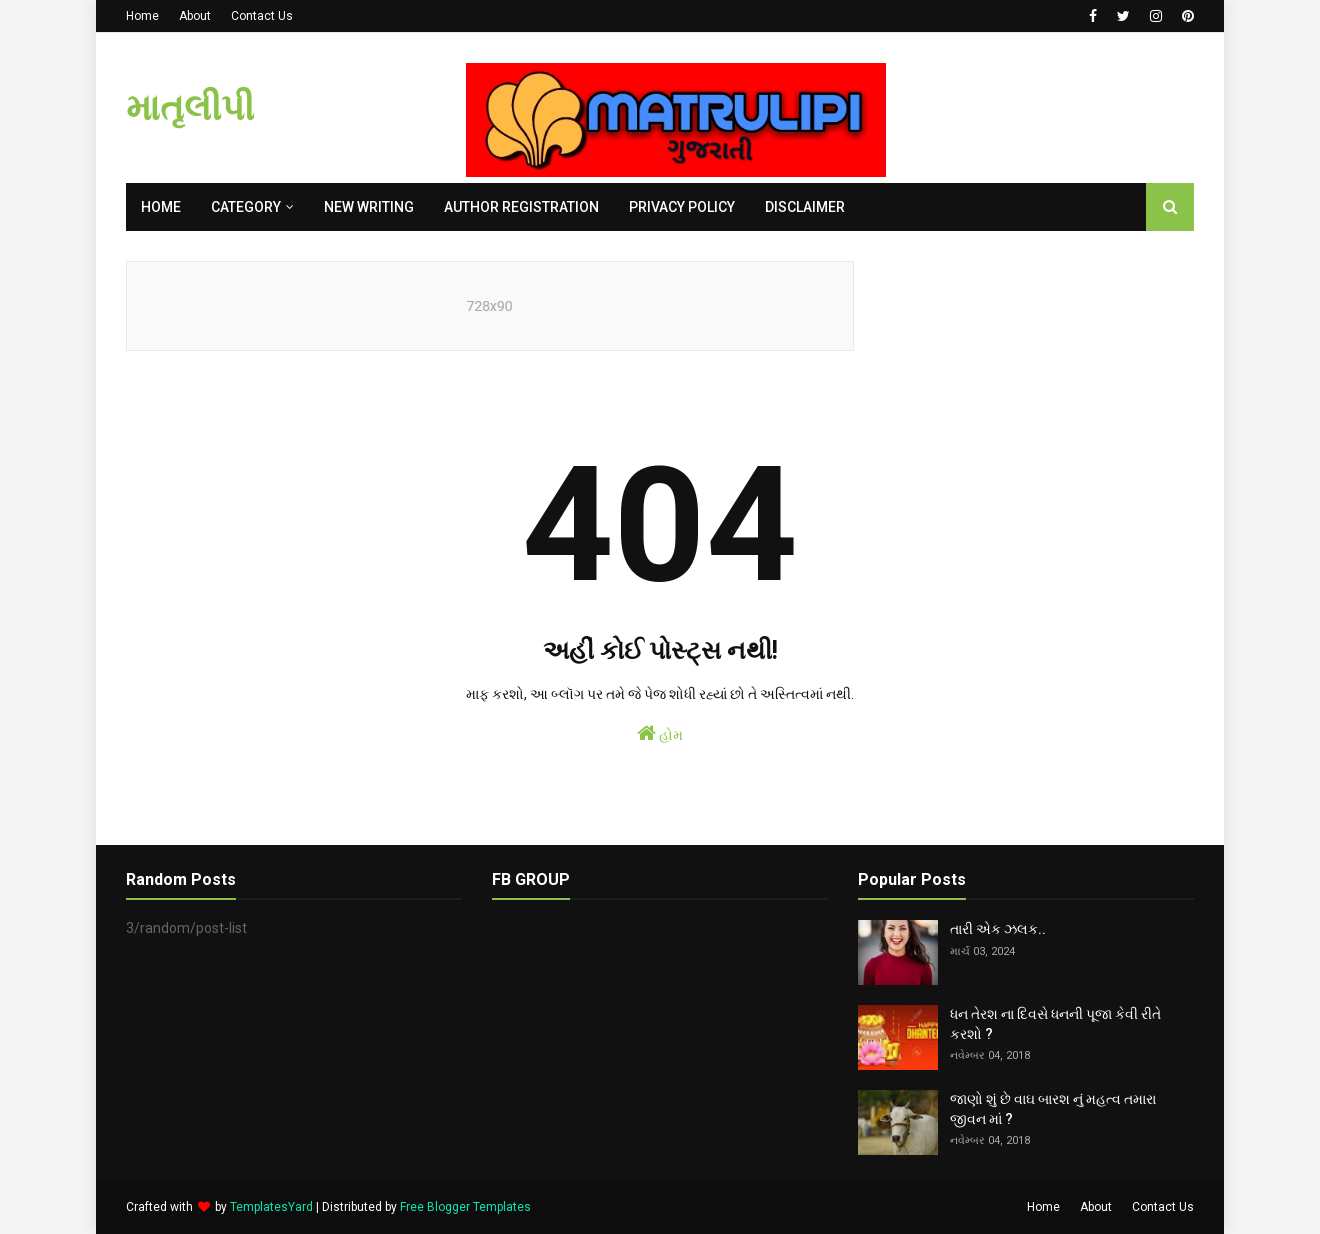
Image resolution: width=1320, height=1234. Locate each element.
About (195, 16)
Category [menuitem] (246, 207)
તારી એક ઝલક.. (998, 929)
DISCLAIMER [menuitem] (805, 207)
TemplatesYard (271, 1207)
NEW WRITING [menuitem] (369, 207)
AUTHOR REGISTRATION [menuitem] (521, 207)
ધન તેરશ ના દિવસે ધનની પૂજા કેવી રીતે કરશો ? (1055, 1024)
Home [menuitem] (161, 207)
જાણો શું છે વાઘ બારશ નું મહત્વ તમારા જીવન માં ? (1053, 1109)
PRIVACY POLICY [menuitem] (682, 207)
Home (142, 16)
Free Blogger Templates (465, 1207)
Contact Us (262, 16)
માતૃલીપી (190, 108)
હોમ (660, 733)
